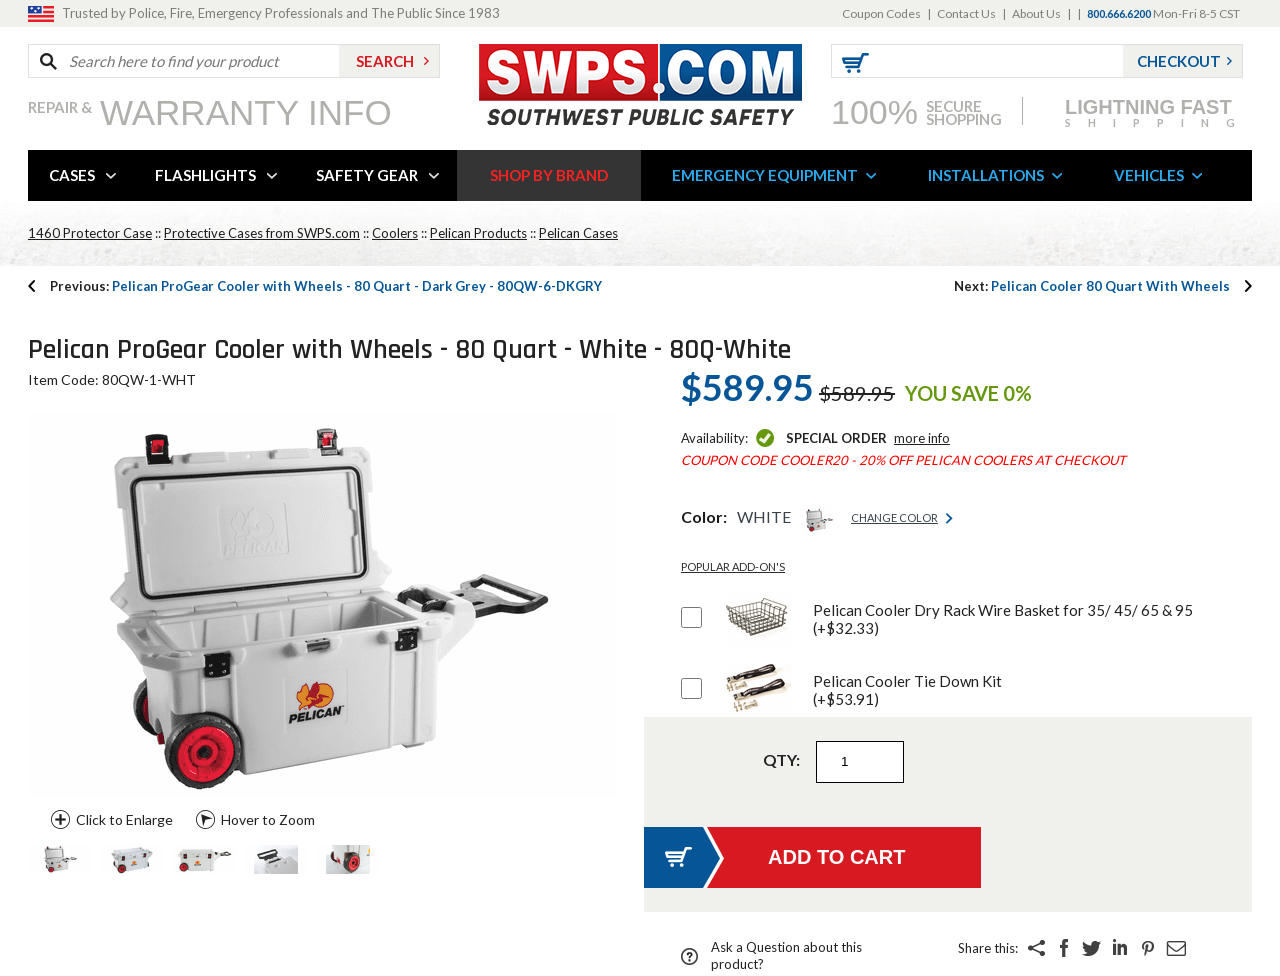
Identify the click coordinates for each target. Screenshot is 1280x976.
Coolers (395, 233)
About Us (1036, 13)
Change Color (894, 517)
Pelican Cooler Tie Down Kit (907, 690)
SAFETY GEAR (367, 175)
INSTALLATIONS (986, 175)
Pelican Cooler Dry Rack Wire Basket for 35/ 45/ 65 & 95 (1003, 619)
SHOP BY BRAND (549, 175)
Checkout (1179, 61)
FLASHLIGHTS (205, 175)
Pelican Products (478, 233)
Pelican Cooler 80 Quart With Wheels (1092, 286)
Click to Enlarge (124, 819)
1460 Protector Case (90, 233)
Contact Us (966, 13)
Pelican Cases (578, 233)
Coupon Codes (881, 13)
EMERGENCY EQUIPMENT (765, 175)
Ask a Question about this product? (786, 955)
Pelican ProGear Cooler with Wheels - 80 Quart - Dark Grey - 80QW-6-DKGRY (326, 286)
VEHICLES (1149, 175)
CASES (72, 175)
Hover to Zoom (268, 819)
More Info (922, 438)
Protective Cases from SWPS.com (262, 233)
